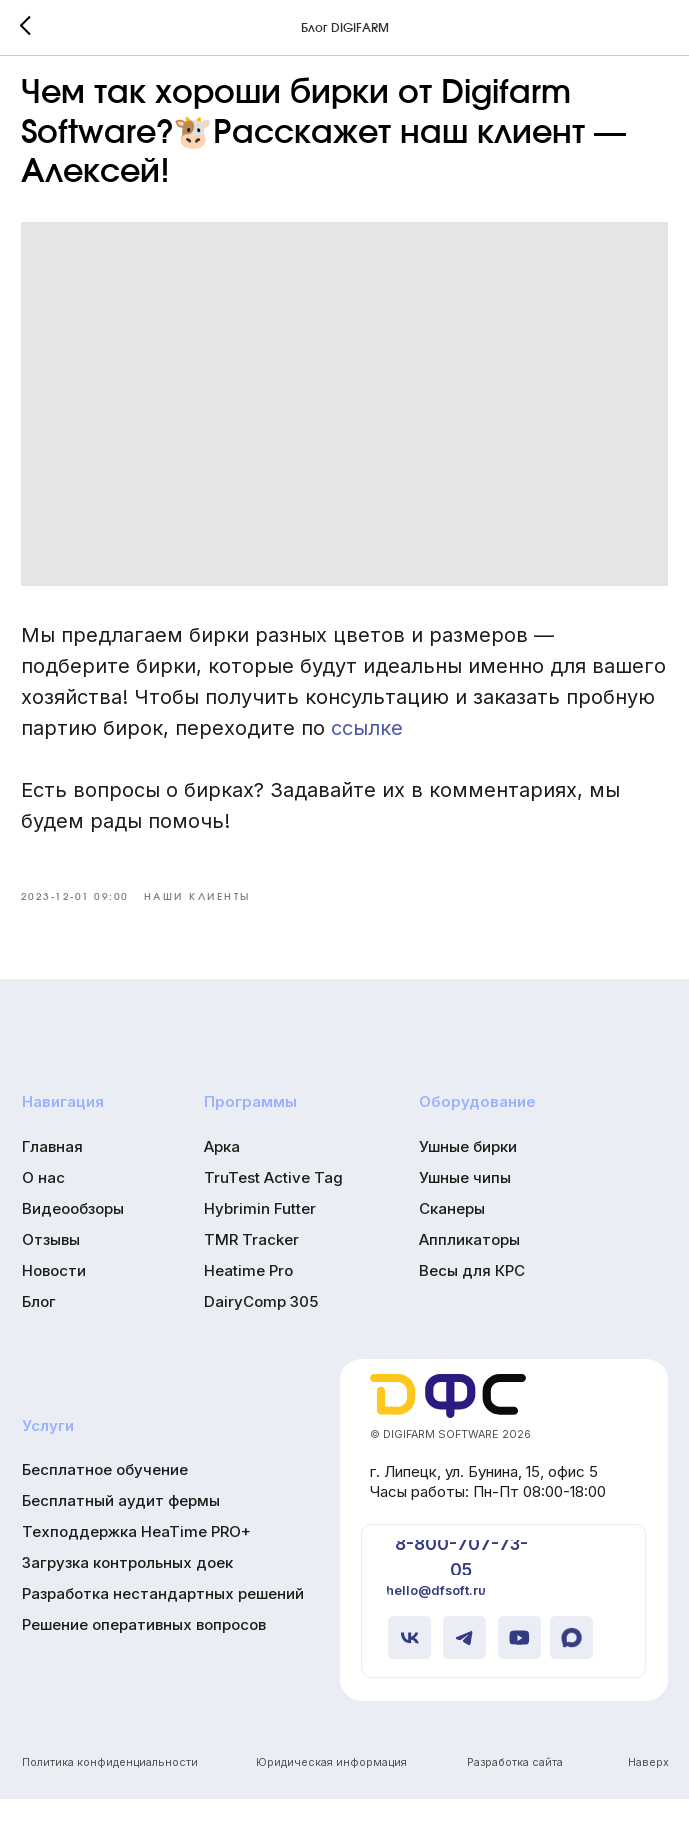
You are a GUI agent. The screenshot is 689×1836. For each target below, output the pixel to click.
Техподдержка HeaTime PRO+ (136, 1569)
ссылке (466, 745)
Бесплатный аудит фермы (121, 1538)
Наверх (648, 1799)
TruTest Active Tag (273, 1215)
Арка (222, 1184)
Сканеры (452, 1246)
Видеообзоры (73, 1246)
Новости (54, 1307)
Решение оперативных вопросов (144, 1661)
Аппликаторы (469, 1276)
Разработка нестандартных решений (163, 1630)
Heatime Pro (248, 1307)
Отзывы (51, 1276)
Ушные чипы (465, 1215)
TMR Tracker (251, 1276)
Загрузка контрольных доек (127, 1600)
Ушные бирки (468, 1184)
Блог (39, 1338)
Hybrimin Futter (260, 1246)
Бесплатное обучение (105, 1507)
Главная (52, 1184)
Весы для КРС (472, 1307)
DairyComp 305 (261, 1338)
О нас (43, 1215)
